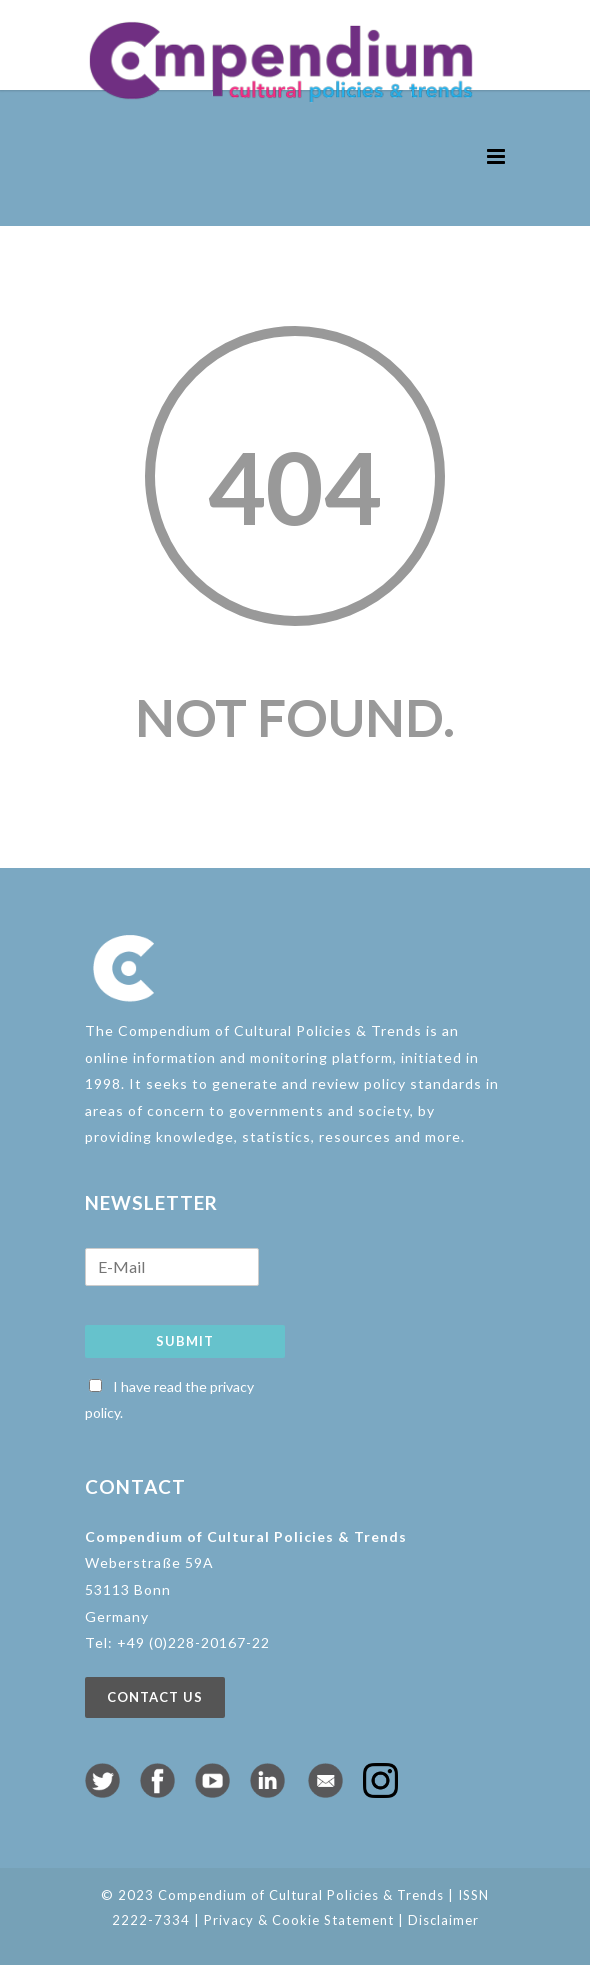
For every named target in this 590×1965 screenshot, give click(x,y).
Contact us (155, 1697)
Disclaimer (443, 1920)
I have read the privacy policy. (169, 1400)
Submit (185, 1341)
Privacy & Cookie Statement (299, 1920)
